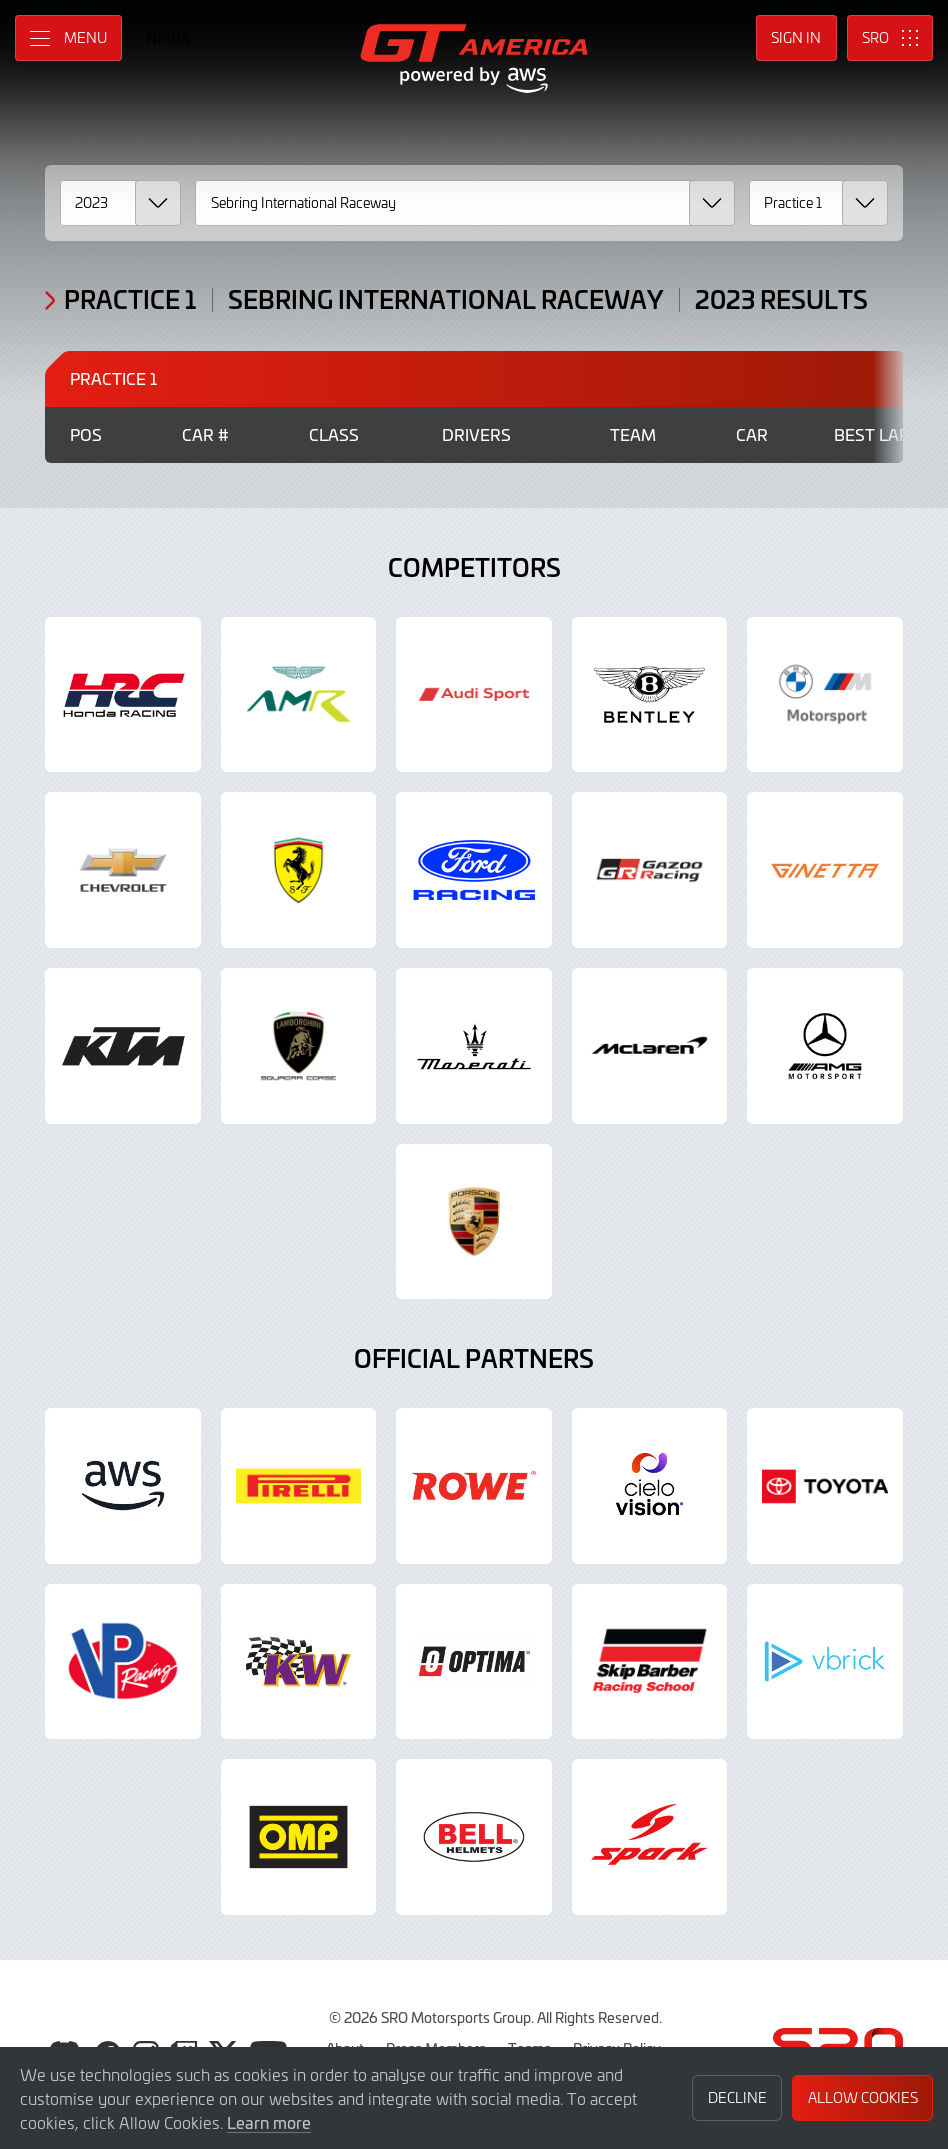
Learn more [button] (269, 2122)
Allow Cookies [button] (863, 2097)
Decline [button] (737, 2097)
